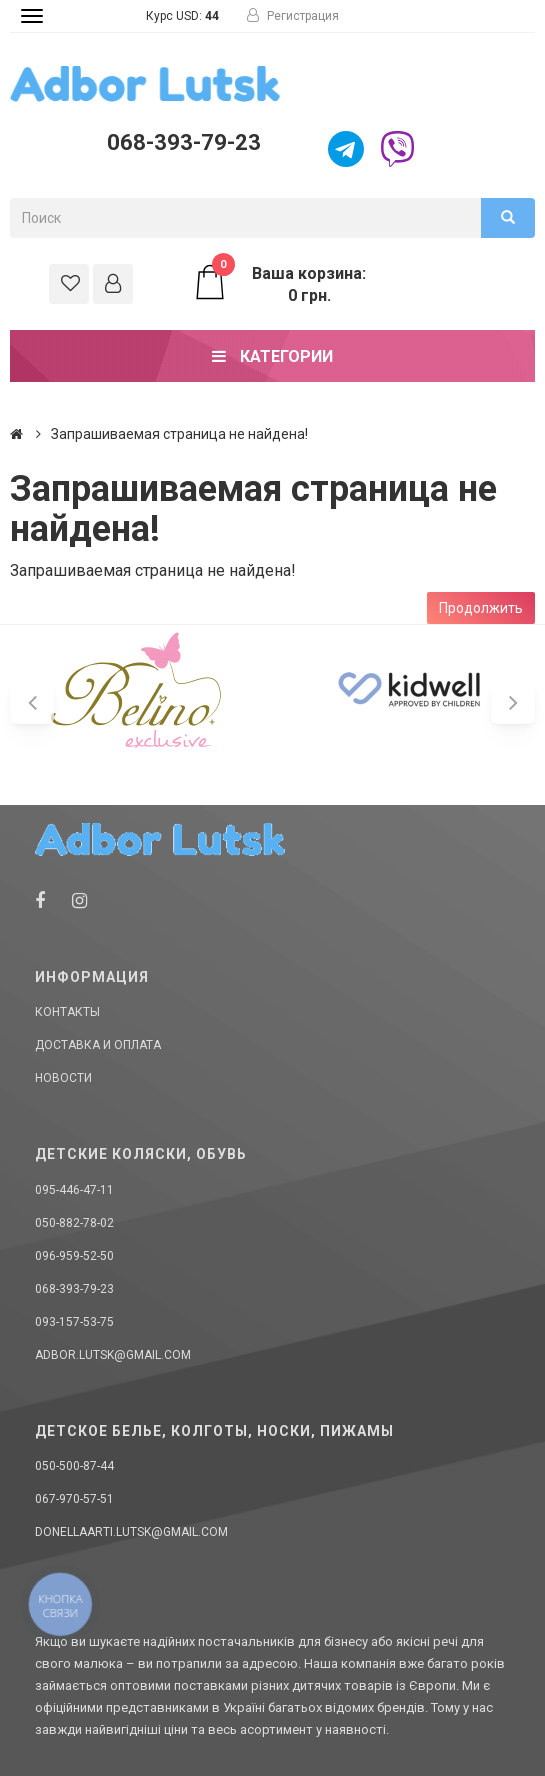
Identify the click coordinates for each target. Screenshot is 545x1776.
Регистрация (293, 16)
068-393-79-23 (184, 142)
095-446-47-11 (74, 1190)
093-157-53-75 (74, 1322)
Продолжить (481, 608)
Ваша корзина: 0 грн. (279, 284)
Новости (63, 1078)
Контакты (67, 1012)
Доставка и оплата (98, 1045)
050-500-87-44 (74, 1466)
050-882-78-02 (74, 1223)
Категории (272, 356)
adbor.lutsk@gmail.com (113, 1355)
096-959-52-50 (74, 1256)
